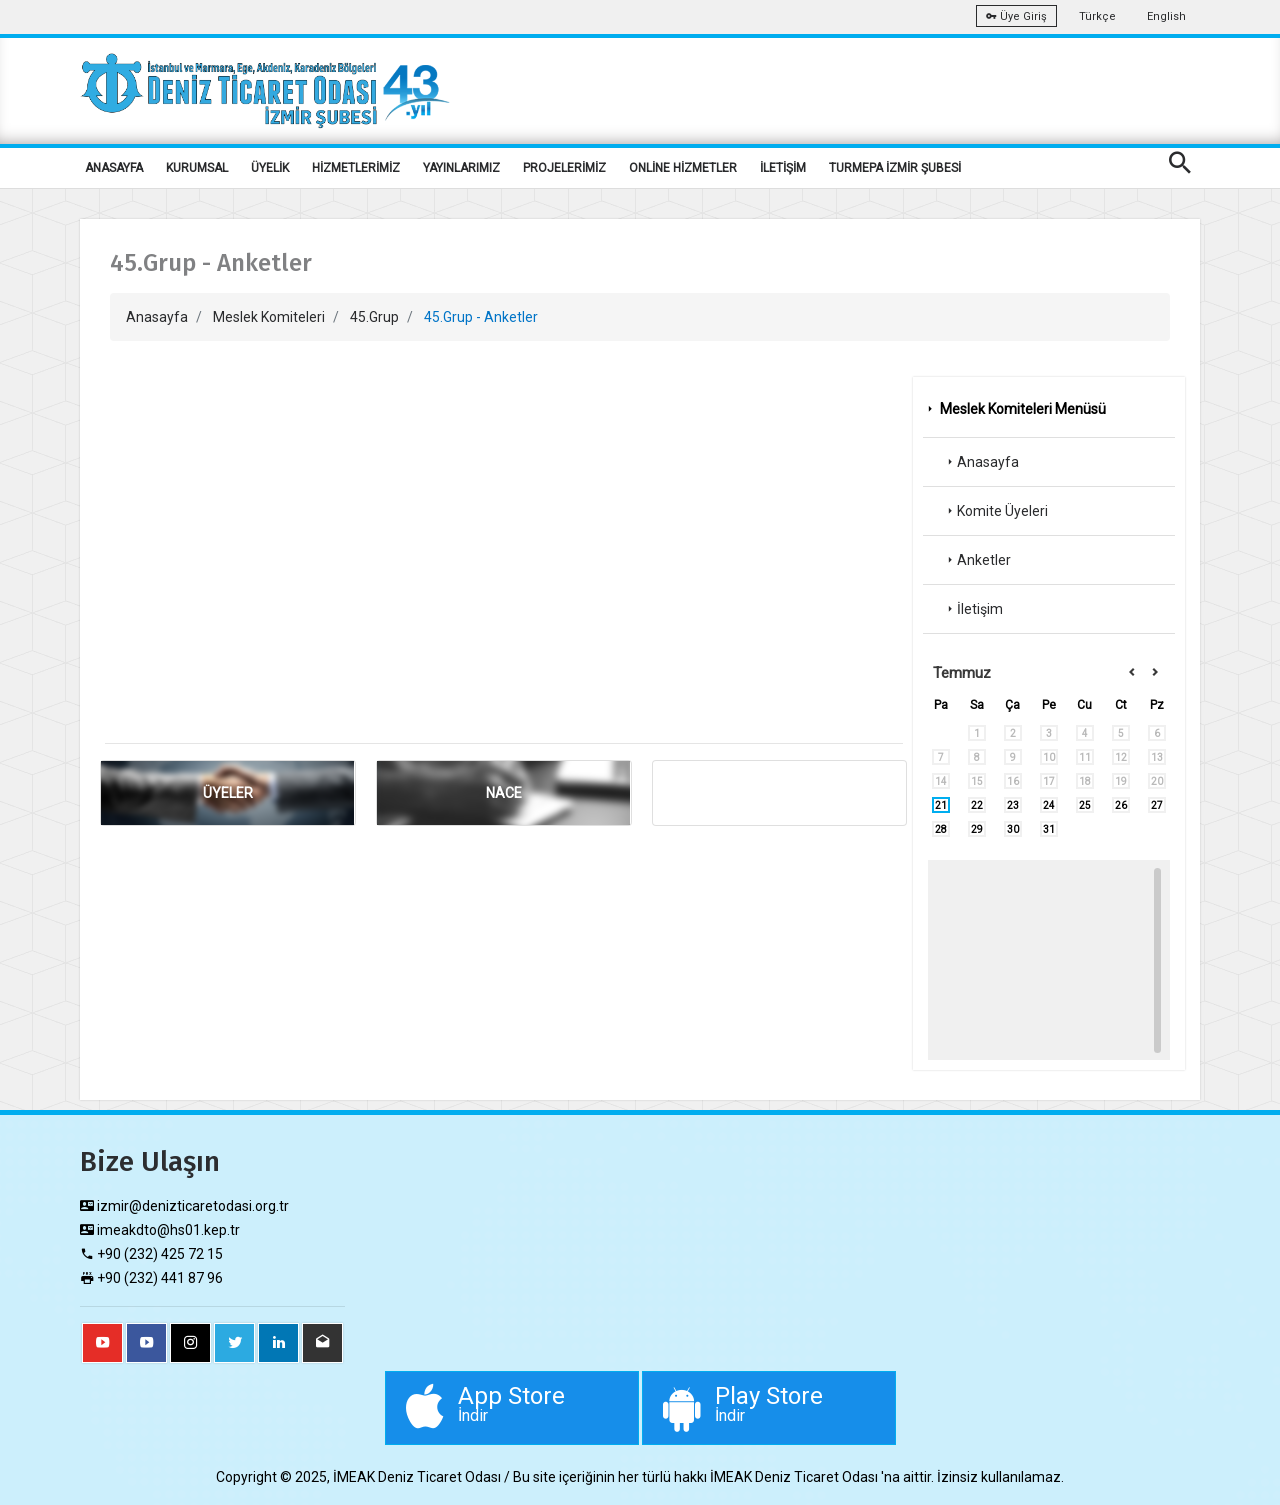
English (1166, 16)
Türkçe (1097, 16)
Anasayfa (157, 317)
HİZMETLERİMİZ (356, 168)
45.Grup (374, 317)
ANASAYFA (114, 168)
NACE (504, 793)
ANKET (780, 793)
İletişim (973, 609)
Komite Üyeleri (995, 511)
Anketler (977, 560)
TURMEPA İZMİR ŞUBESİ (895, 168)
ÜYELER (228, 793)
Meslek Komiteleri (269, 317)
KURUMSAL (197, 168)
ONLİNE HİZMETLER (683, 168)
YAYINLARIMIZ (461, 168)
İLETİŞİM (783, 168)
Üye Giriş (1016, 16)
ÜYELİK (270, 168)
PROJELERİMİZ (564, 168)
